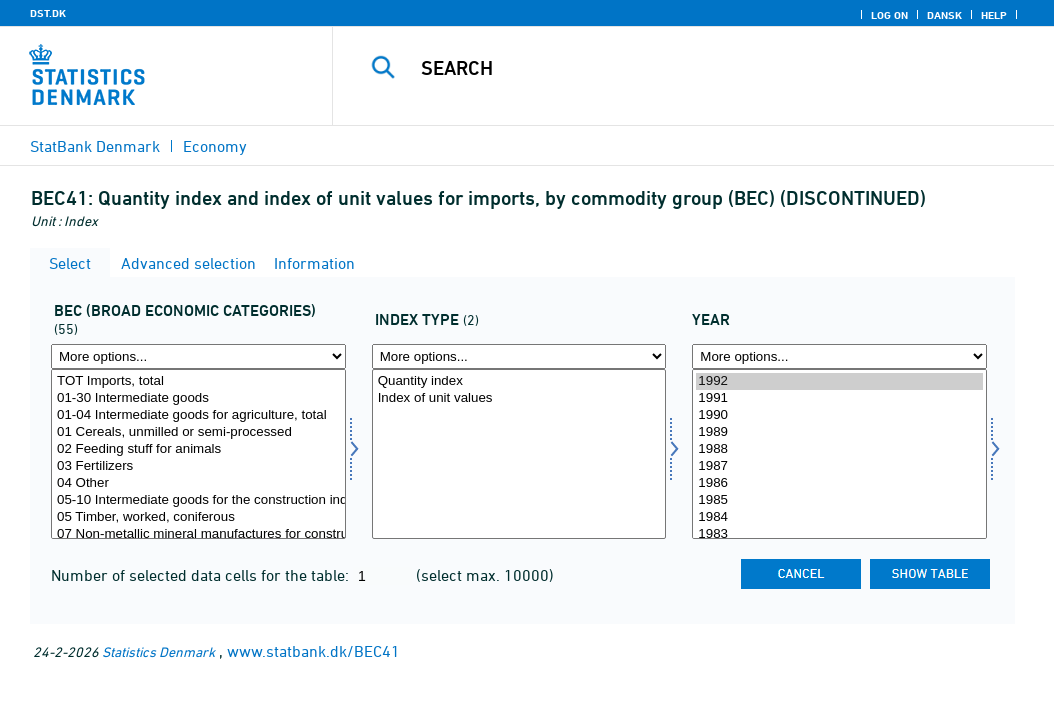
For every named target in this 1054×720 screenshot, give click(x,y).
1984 (839, 517)
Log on (889, 15)
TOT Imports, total (198, 381)
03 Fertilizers (198, 466)
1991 (839, 398)
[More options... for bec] (198, 356)
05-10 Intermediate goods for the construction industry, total (198, 500)
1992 (839, 381)
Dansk (944, 15)
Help (994, 15)
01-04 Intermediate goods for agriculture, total (198, 415)
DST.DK (48, 13)
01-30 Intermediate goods (198, 398)
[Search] (698, 68)
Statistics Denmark (158, 651)
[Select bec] (198, 454)
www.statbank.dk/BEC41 (313, 651)
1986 (839, 483)
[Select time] (839, 454)
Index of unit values (519, 398)
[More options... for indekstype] (519, 356)
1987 (839, 466)
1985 (839, 500)
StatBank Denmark (95, 146)
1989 (839, 432)
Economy (215, 146)
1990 (839, 415)
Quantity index (519, 381)
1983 (839, 534)
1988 (839, 449)
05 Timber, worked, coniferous (198, 517)
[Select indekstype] (519, 454)
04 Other (198, 483)
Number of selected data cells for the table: (202, 575)
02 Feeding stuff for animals (198, 449)
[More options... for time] (839, 356)
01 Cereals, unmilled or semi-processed (198, 432)
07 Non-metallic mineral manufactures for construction (198, 534)
